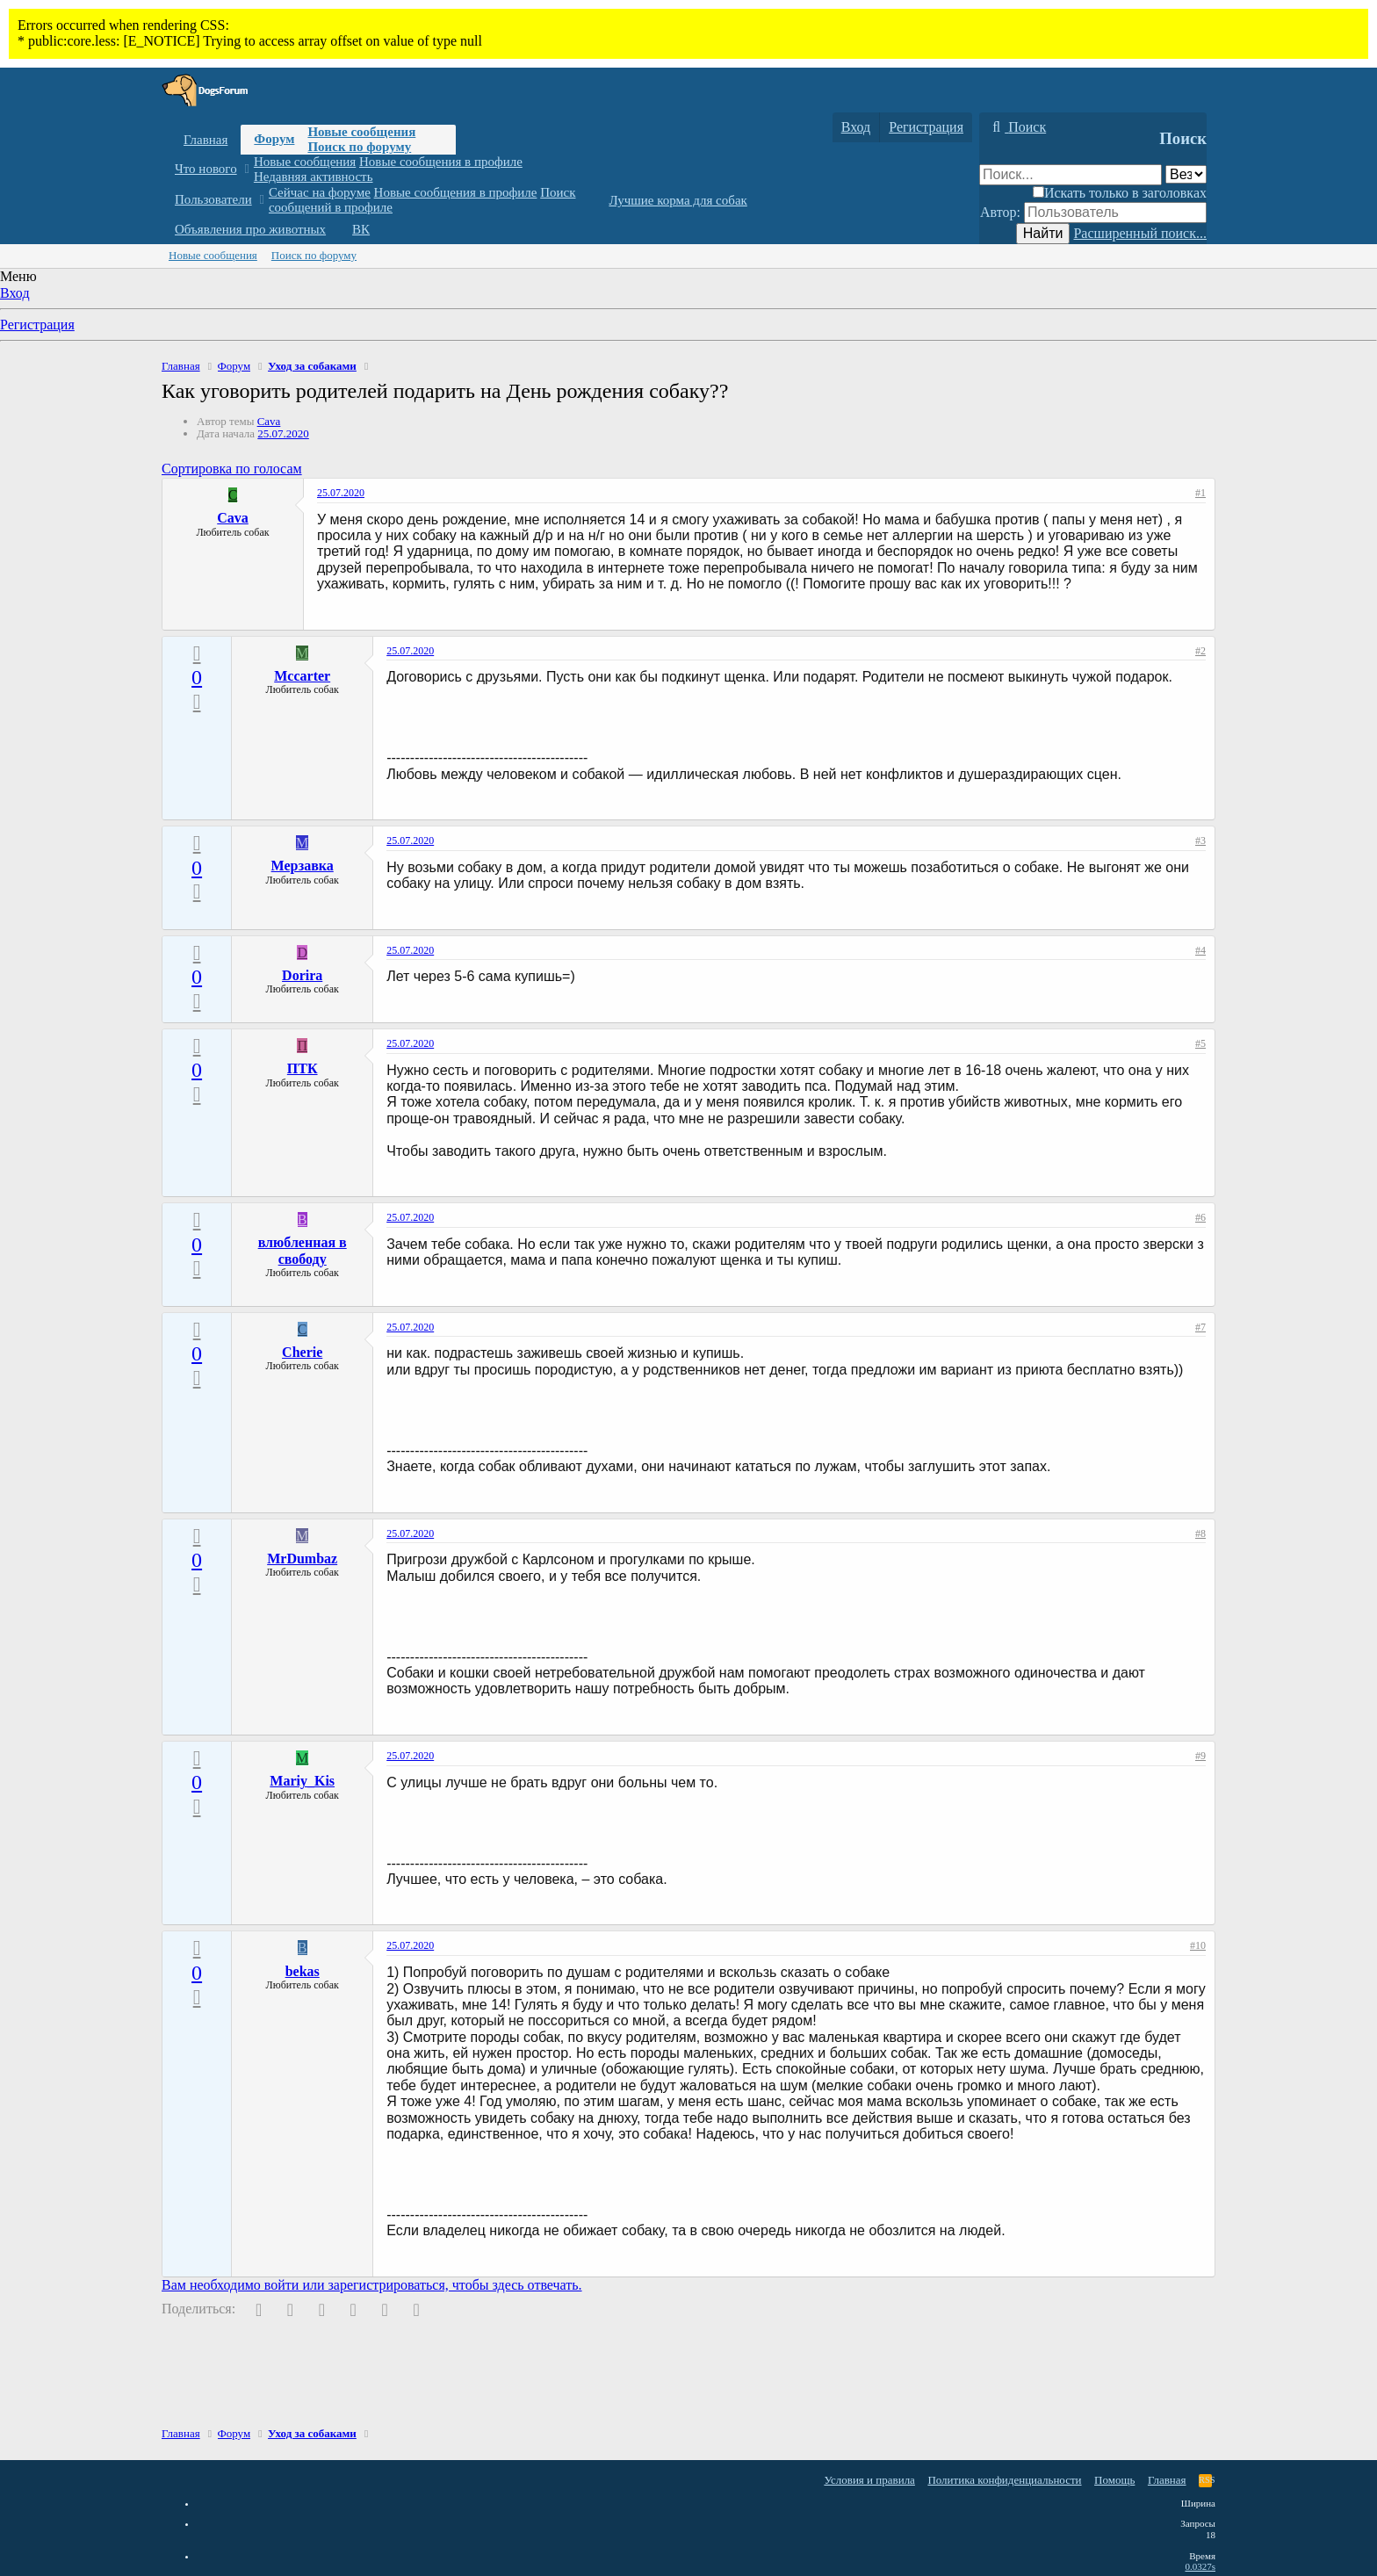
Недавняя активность (313, 177)
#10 (1198, 1945)
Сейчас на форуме (320, 192)
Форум (274, 139)
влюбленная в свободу (302, 1250)
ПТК (302, 1068)
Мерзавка (302, 865)
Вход (15, 292)
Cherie (302, 1352)
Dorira (302, 975)
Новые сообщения (361, 132)
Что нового (206, 169)
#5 (1200, 1043)
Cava (269, 421)
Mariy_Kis (302, 1780)
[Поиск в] (1186, 174)
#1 (1200, 493)
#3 (1200, 840)
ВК (361, 229)
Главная (205, 140)
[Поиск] (1017, 127)
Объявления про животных (250, 229)
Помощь (1114, 2479)
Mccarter (302, 675)
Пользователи (213, 199)
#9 (1200, 1756)
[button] (246, 169)
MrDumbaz (302, 1558)
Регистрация (37, 324)
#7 (1200, 1327)
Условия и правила (869, 2479)
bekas (302, 1971)
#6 (1200, 1217)
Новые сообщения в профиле (441, 162)
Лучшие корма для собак (677, 200)
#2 (1200, 651)
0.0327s (1200, 2566)
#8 (1200, 1533)
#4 (1200, 950)
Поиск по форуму (359, 147)
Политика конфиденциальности (1004, 2479)
